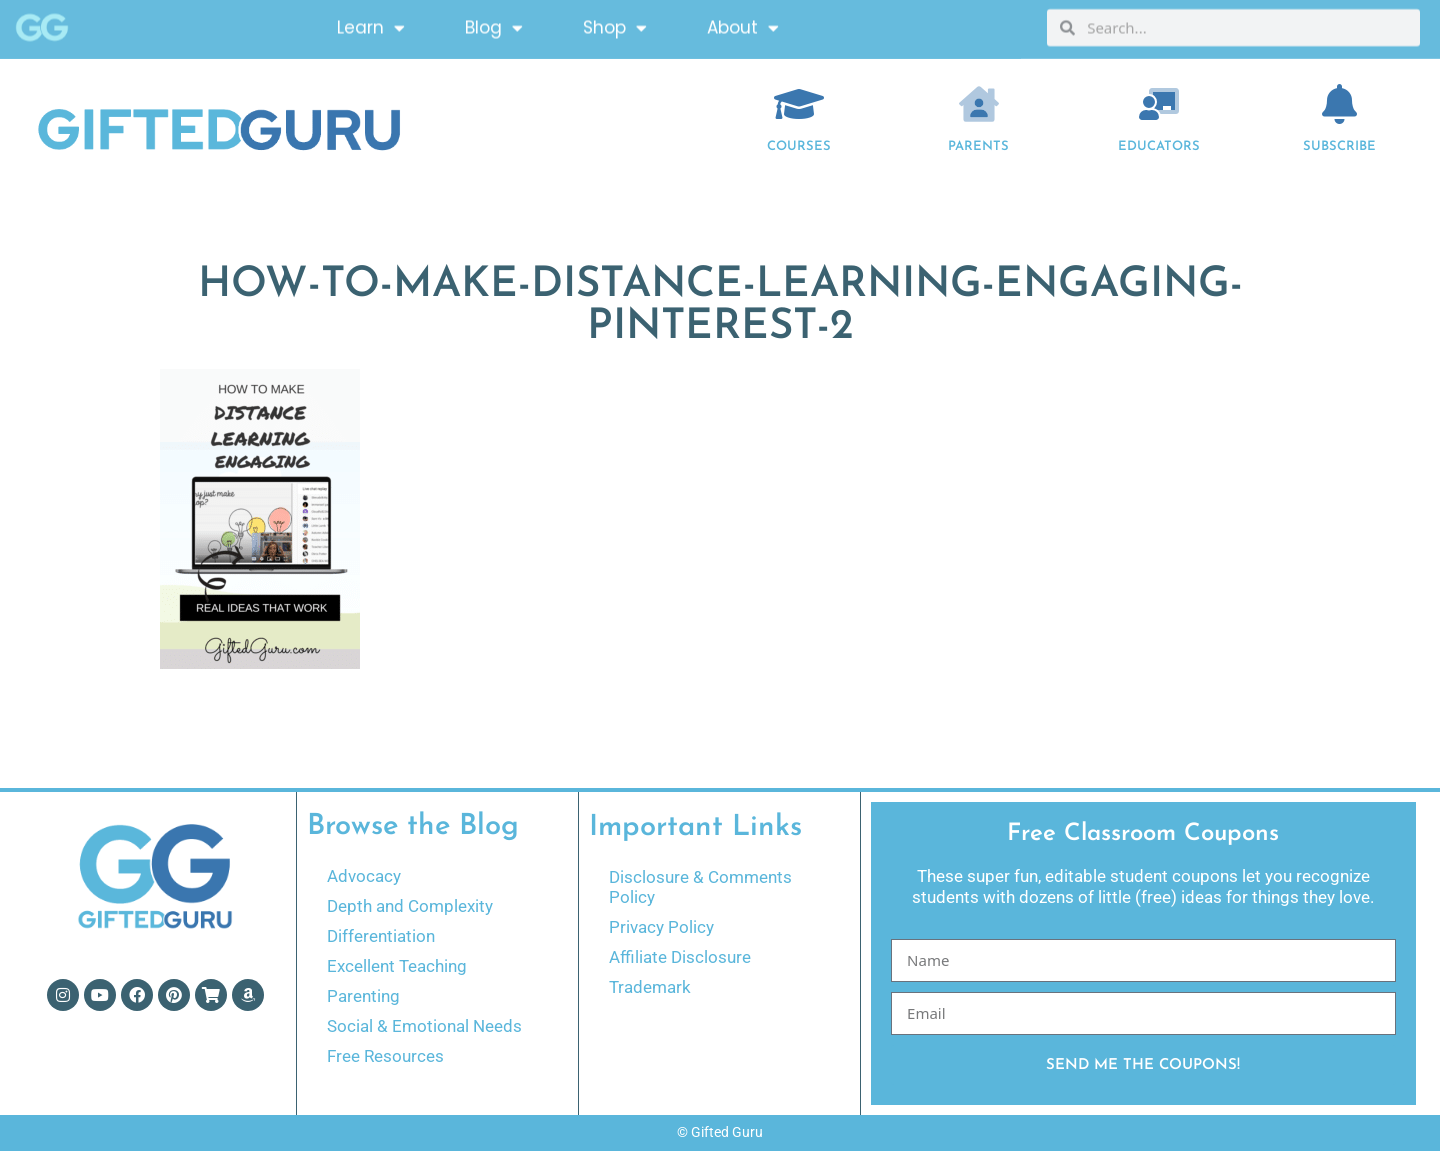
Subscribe (1339, 146)
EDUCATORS (1159, 146)
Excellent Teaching (397, 966)
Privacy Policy (661, 927)
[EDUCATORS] (1159, 104)
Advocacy (364, 876)
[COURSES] (799, 104)
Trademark (650, 987)
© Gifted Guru (720, 1132)
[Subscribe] (1340, 104)
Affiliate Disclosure (680, 957)
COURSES (799, 146)
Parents (978, 146)
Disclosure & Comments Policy (700, 887)
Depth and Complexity (410, 906)
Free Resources (385, 1056)
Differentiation (381, 936)
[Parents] (979, 104)
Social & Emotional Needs (424, 1026)
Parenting (363, 996)
